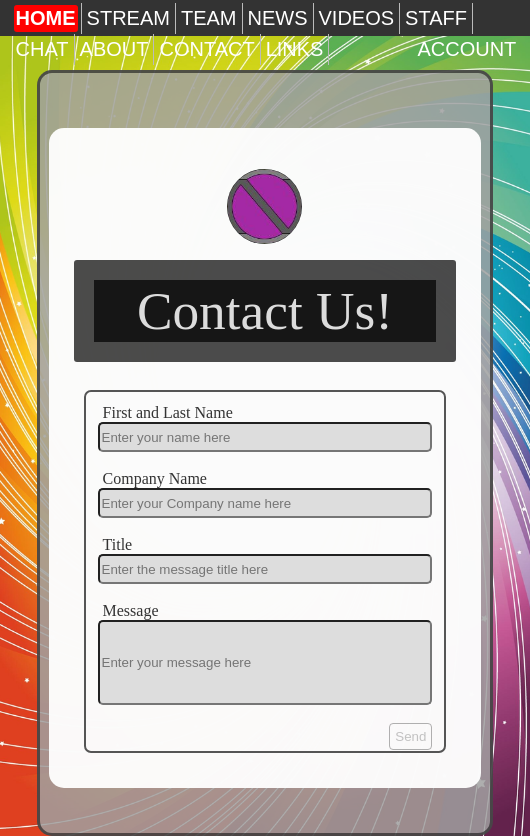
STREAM (128, 18)
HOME (46, 18)
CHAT (42, 49)
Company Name (155, 478)
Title (118, 544)
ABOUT (114, 49)
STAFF (436, 18)
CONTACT (206, 49)
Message (131, 610)
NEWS (278, 18)
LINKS (295, 49)
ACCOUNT (466, 49)
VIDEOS (357, 18)
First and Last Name (168, 412)
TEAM (209, 18)
